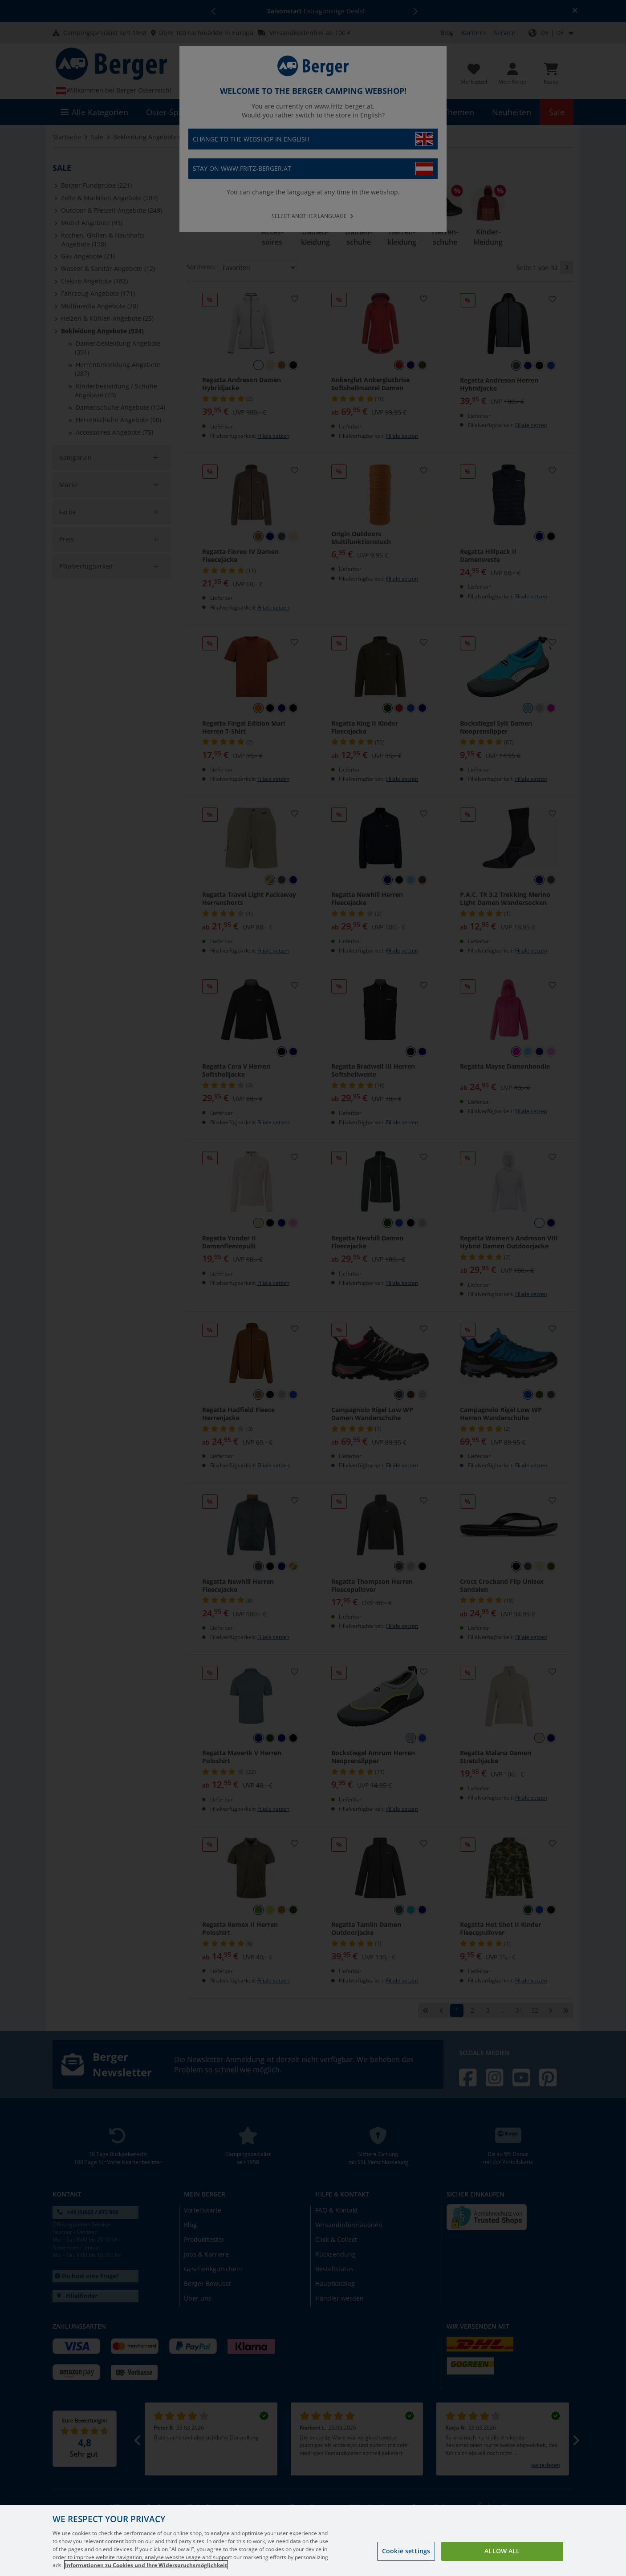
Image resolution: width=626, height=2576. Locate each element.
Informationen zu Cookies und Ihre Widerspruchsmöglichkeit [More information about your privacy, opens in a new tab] (146, 2565)
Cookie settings (406, 2551)
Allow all (502, 2551)
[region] (313, 2540)
